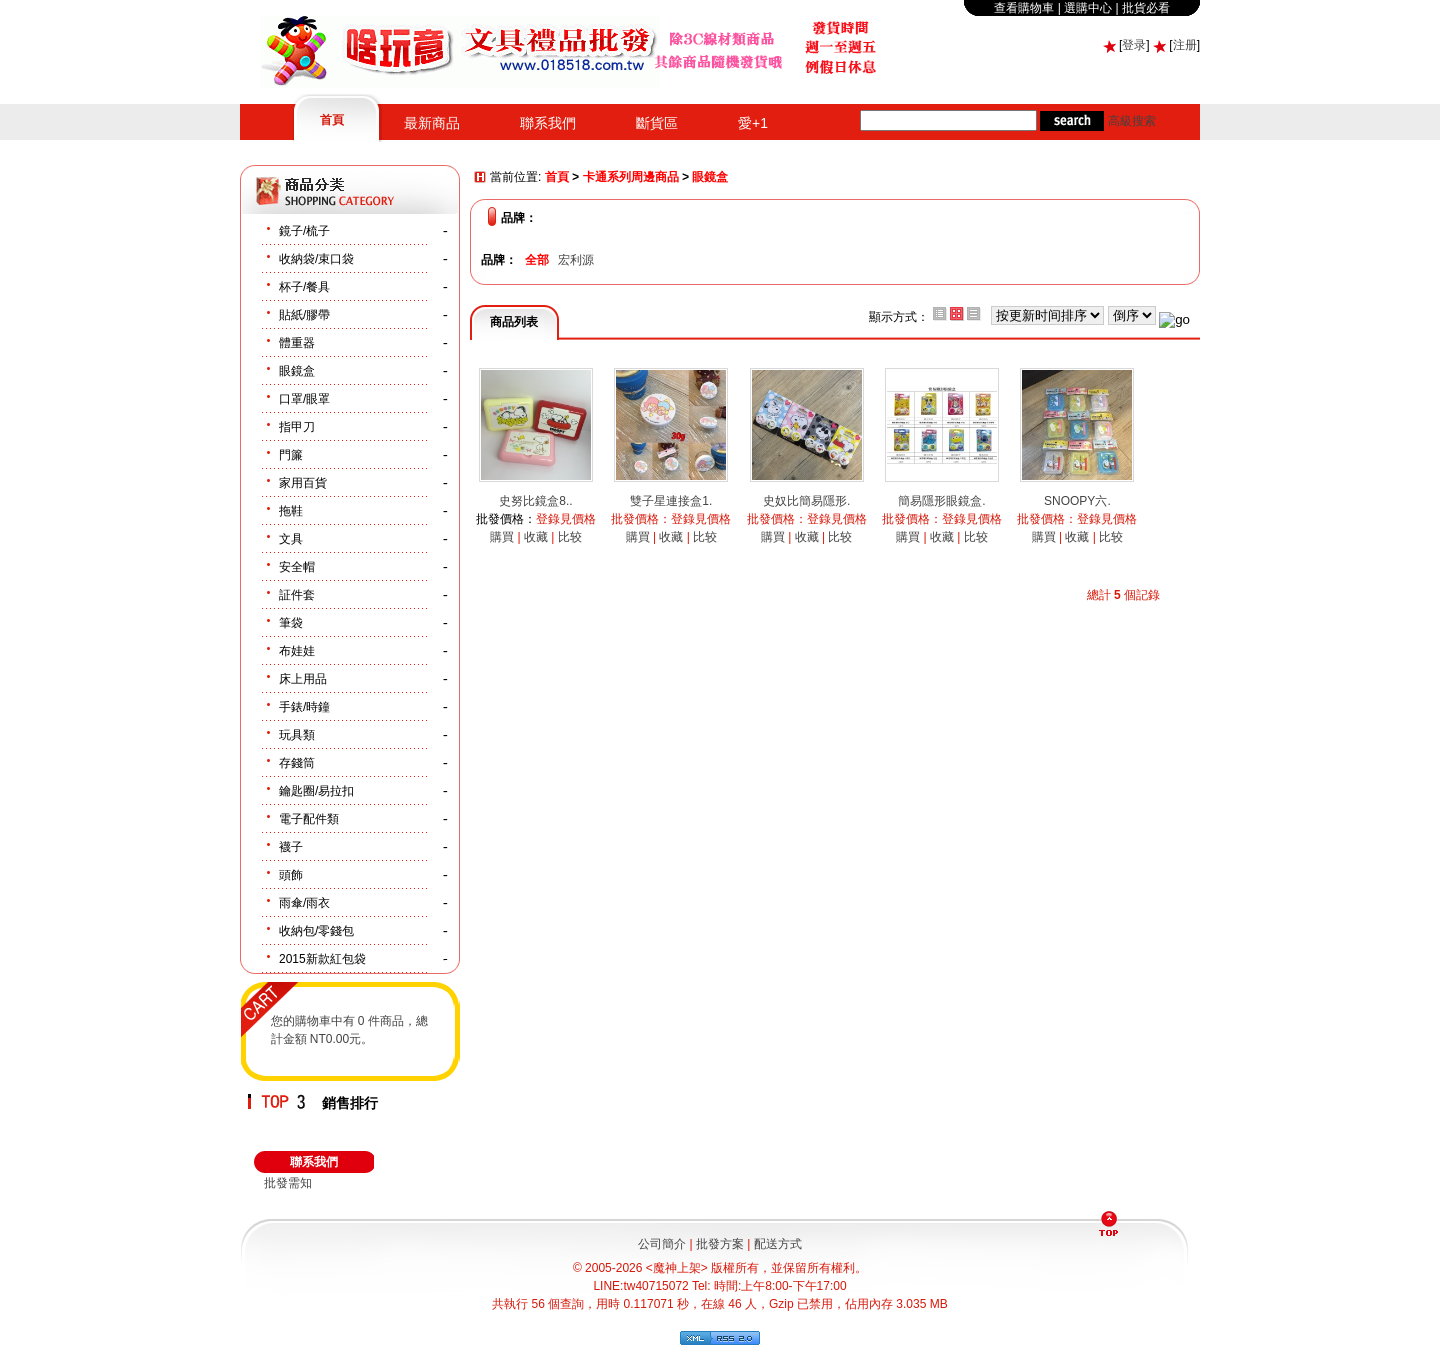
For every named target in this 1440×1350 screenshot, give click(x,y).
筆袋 (291, 623)
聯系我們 (548, 123)
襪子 (291, 847)
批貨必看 (1146, 8)
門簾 (291, 455)
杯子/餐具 (304, 287)
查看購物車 (1024, 8)
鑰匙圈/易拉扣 (316, 791)
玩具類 (297, 735)
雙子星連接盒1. (671, 501)
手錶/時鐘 (304, 707)
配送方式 (778, 1244)
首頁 (332, 120)
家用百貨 (303, 483)
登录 (1134, 45)
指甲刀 (297, 427)
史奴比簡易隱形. (806, 501)
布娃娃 (297, 651)
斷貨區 (657, 123)
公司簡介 (662, 1244)
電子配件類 (309, 819)
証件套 (297, 595)
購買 (502, 537)
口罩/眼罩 (304, 399)
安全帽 (297, 567)
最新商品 (432, 123)
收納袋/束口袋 (316, 259)
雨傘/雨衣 (304, 903)
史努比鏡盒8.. (535, 501)
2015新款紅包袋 (322, 959)
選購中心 (1088, 8)
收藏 (536, 537)
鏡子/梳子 (304, 231)
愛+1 (753, 123)
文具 (291, 539)
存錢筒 (297, 763)
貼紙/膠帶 (304, 315)
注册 (1185, 45)
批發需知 (288, 1183)
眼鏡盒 (297, 371)
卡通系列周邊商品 (631, 178)
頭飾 (291, 875)
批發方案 (720, 1244)
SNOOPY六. (1077, 501)
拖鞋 (291, 511)
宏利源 (576, 260)
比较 (570, 537)
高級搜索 (1132, 121)
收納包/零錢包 (316, 931)
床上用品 (303, 679)
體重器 (297, 343)
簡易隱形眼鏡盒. (941, 501)
